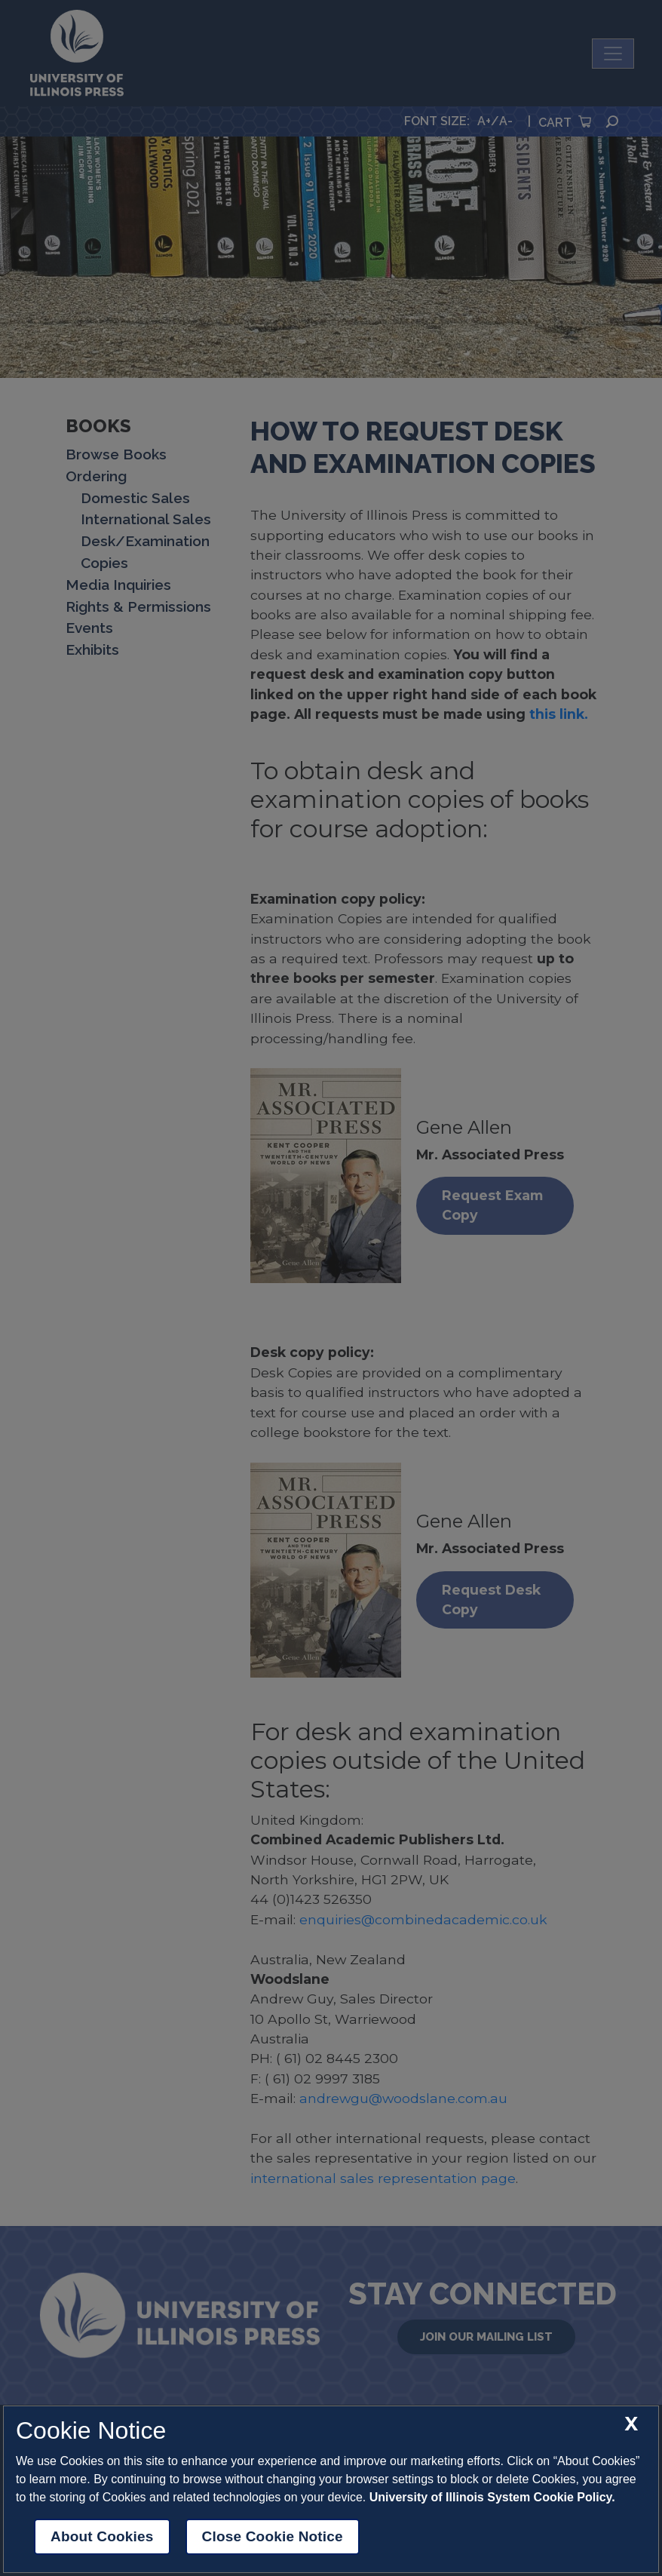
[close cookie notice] (631, 2424)
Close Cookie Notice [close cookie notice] (272, 2536)
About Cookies (102, 2536)
